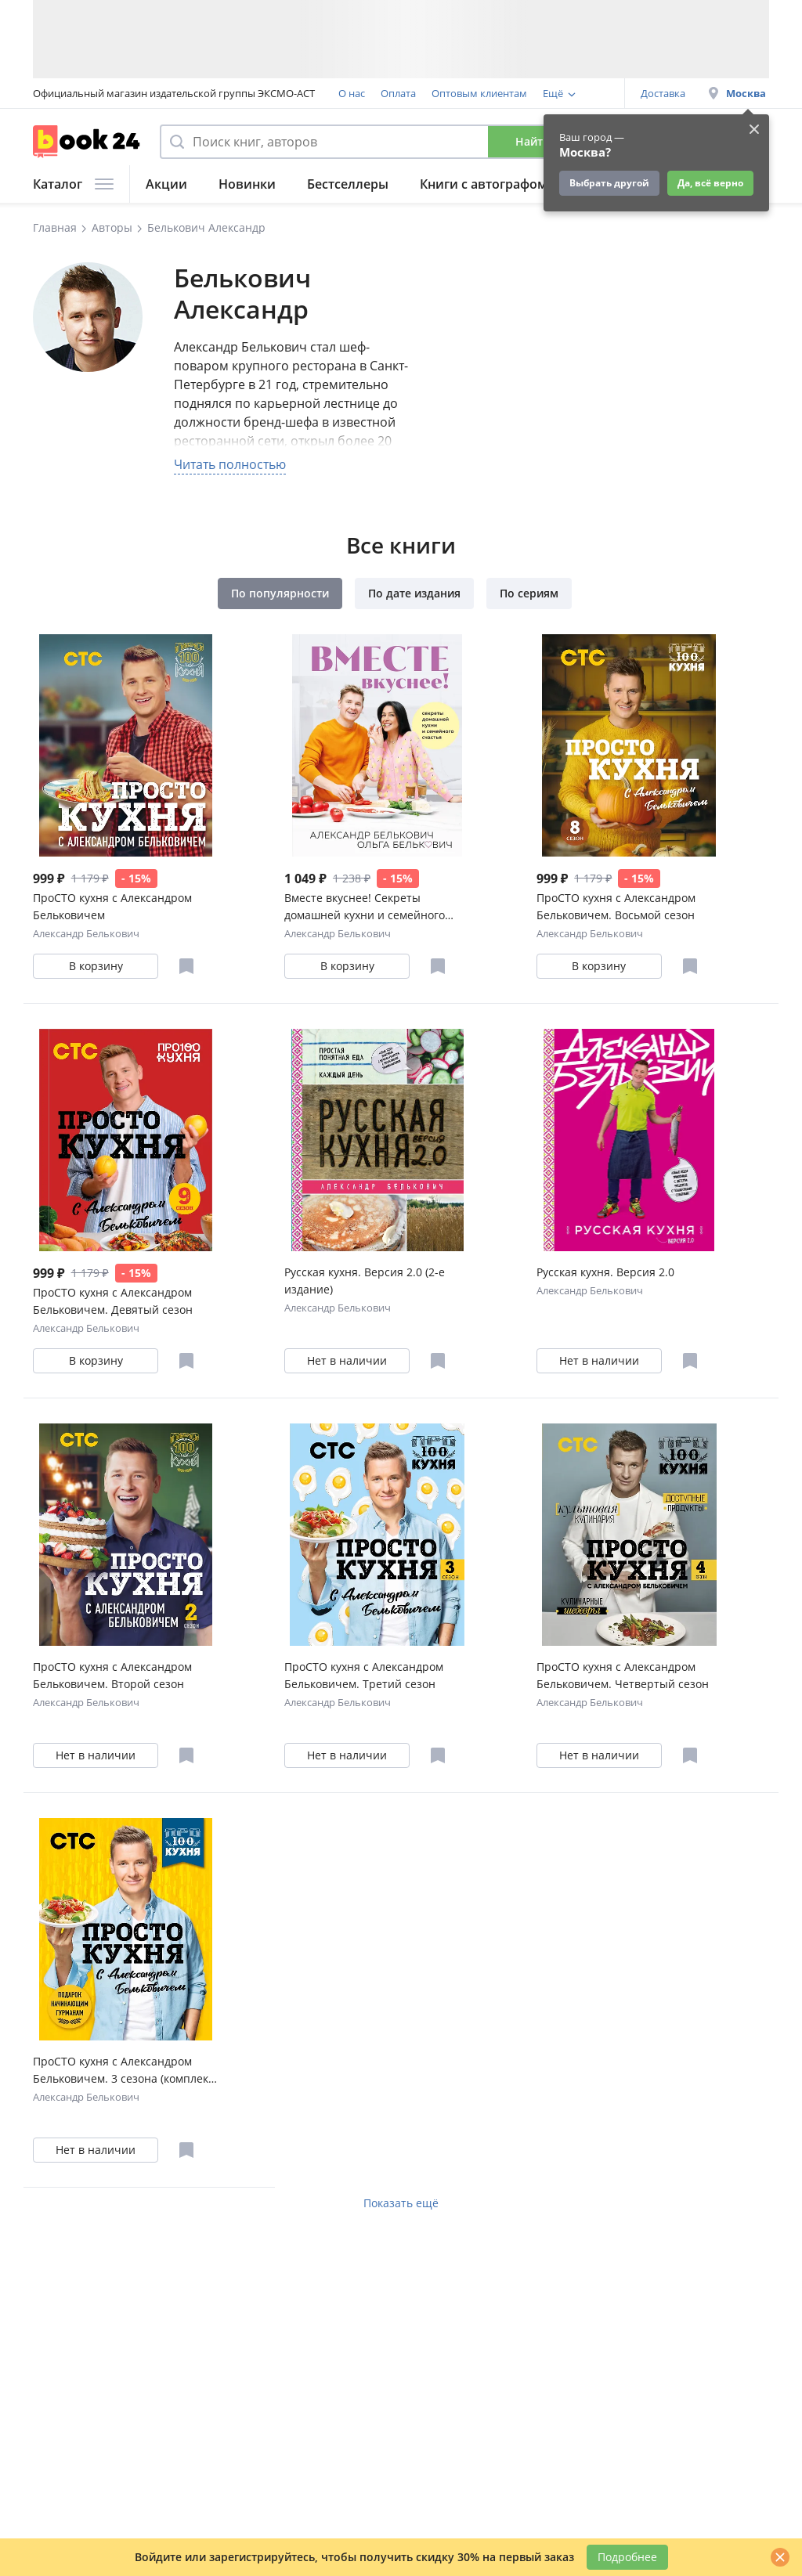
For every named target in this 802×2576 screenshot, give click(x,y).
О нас (351, 93)
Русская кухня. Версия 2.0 (605, 1272)
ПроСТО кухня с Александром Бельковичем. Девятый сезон (113, 1301)
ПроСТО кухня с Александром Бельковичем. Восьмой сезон (615, 906)
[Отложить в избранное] (186, 966)
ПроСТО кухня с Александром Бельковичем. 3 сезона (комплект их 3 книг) (123, 2070)
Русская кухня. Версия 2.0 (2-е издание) (364, 1281)
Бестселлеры (347, 184)
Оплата (398, 93)
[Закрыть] (780, 2557)
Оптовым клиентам (479, 93)
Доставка (663, 93)
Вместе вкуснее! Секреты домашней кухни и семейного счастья (364, 907)
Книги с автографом (483, 184)
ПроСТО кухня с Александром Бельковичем (112, 906)
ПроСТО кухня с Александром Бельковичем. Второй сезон (112, 1675)
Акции (166, 184)
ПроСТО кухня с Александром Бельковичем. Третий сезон (363, 1675)
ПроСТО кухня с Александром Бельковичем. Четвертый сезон (622, 1675)
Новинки (247, 184)
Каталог (73, 184)
